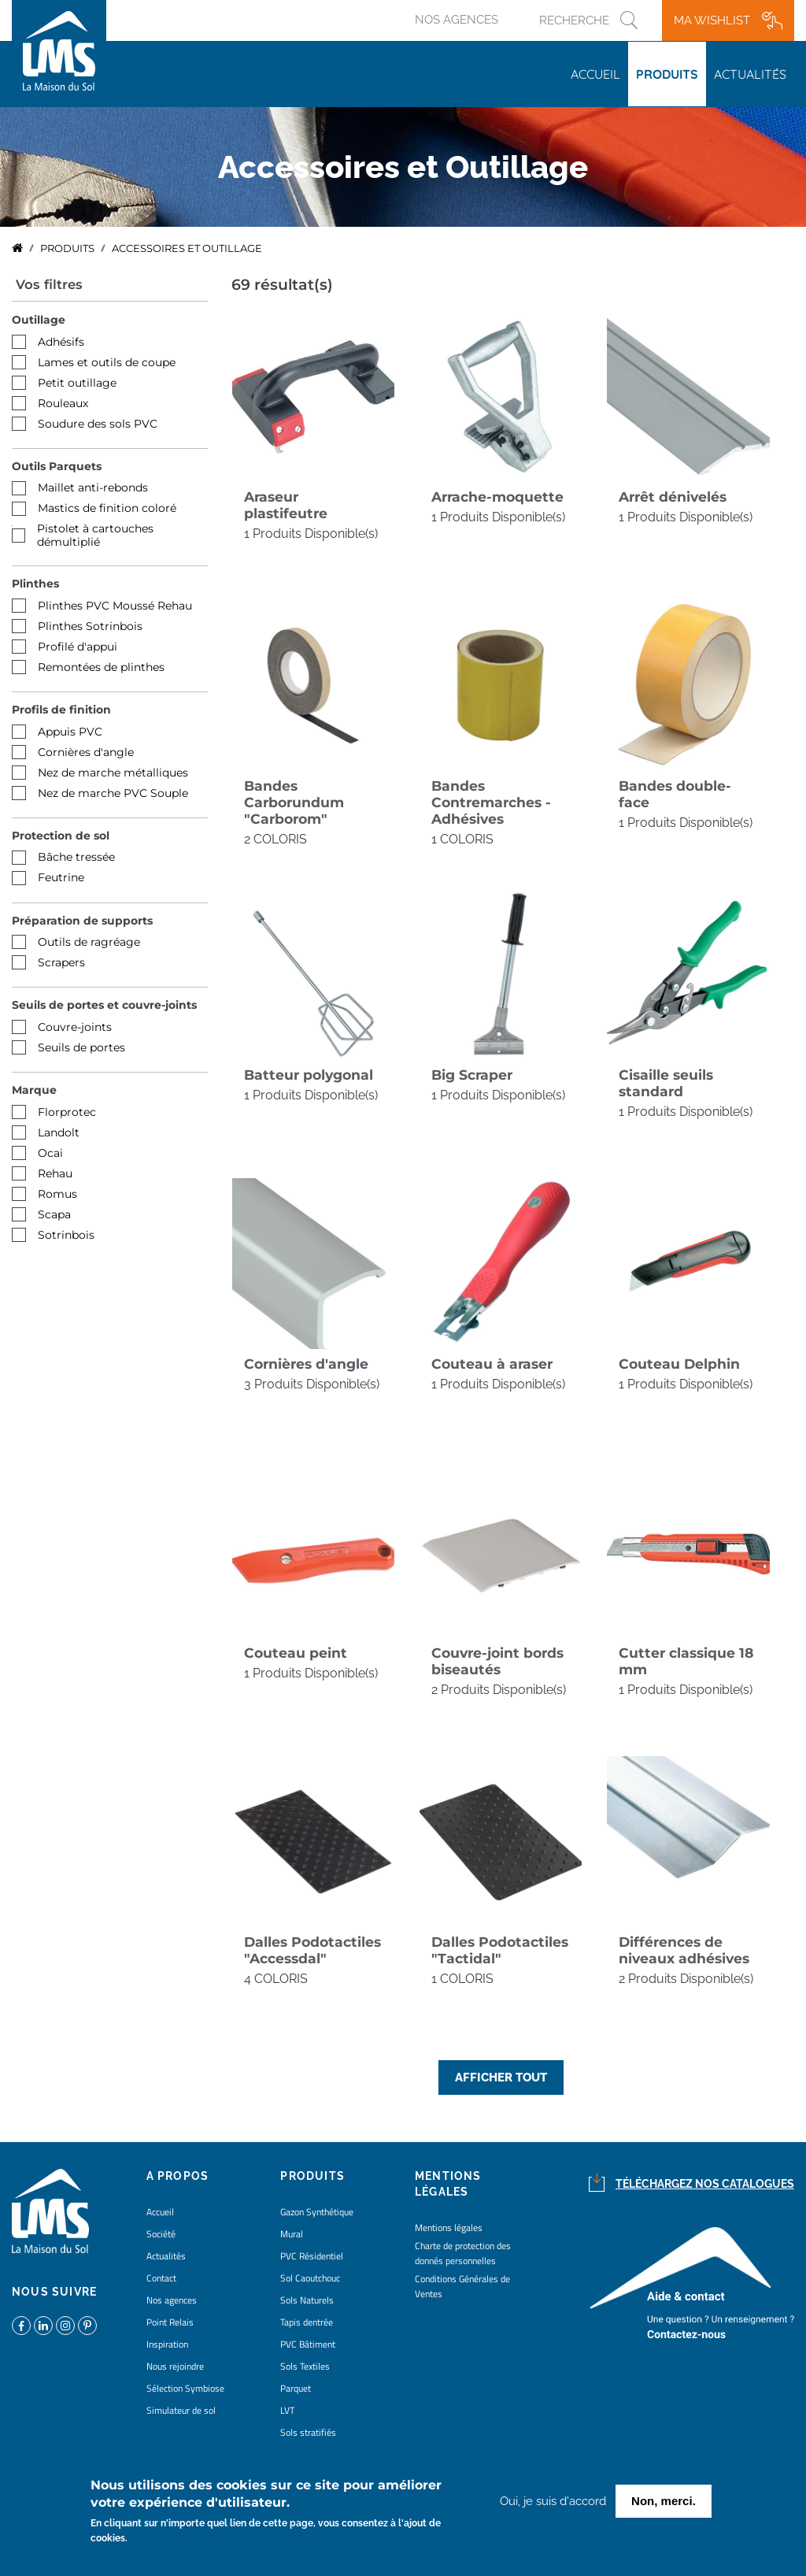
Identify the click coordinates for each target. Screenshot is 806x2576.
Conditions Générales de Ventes (462, 2286)
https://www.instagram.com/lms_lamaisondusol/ (65, 2325)
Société (161, 2233)
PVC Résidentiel (311, 2255)
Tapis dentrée (306, 2322)
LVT (287, 2410)
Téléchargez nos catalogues (705, 2184)
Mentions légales (448, 2227)
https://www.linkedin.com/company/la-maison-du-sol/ (43, 2325)
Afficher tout (501, 2077)
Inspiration (167, 2344)
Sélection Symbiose (185, 2388)
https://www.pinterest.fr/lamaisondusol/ (87, 2325)
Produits (667, 74)
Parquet (295, 2388)
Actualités (750, 74)
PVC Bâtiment (307, 2344)
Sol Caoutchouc (310, 2277)
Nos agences (456, 20)
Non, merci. (663, 2501)
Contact (161, 2277)
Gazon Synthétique (316, 2211)
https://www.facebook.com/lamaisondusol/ (21, 2325)
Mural (291, 2233)
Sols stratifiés (308, 2432)
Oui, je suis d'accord (553, 2502)
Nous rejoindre (175, 2366)
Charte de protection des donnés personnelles (463, 2253)
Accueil (595, 74)
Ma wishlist (712, 20)
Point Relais (170, 2322)
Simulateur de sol (181, 2410)
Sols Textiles (305, 2366)
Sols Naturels (307, 2299)
